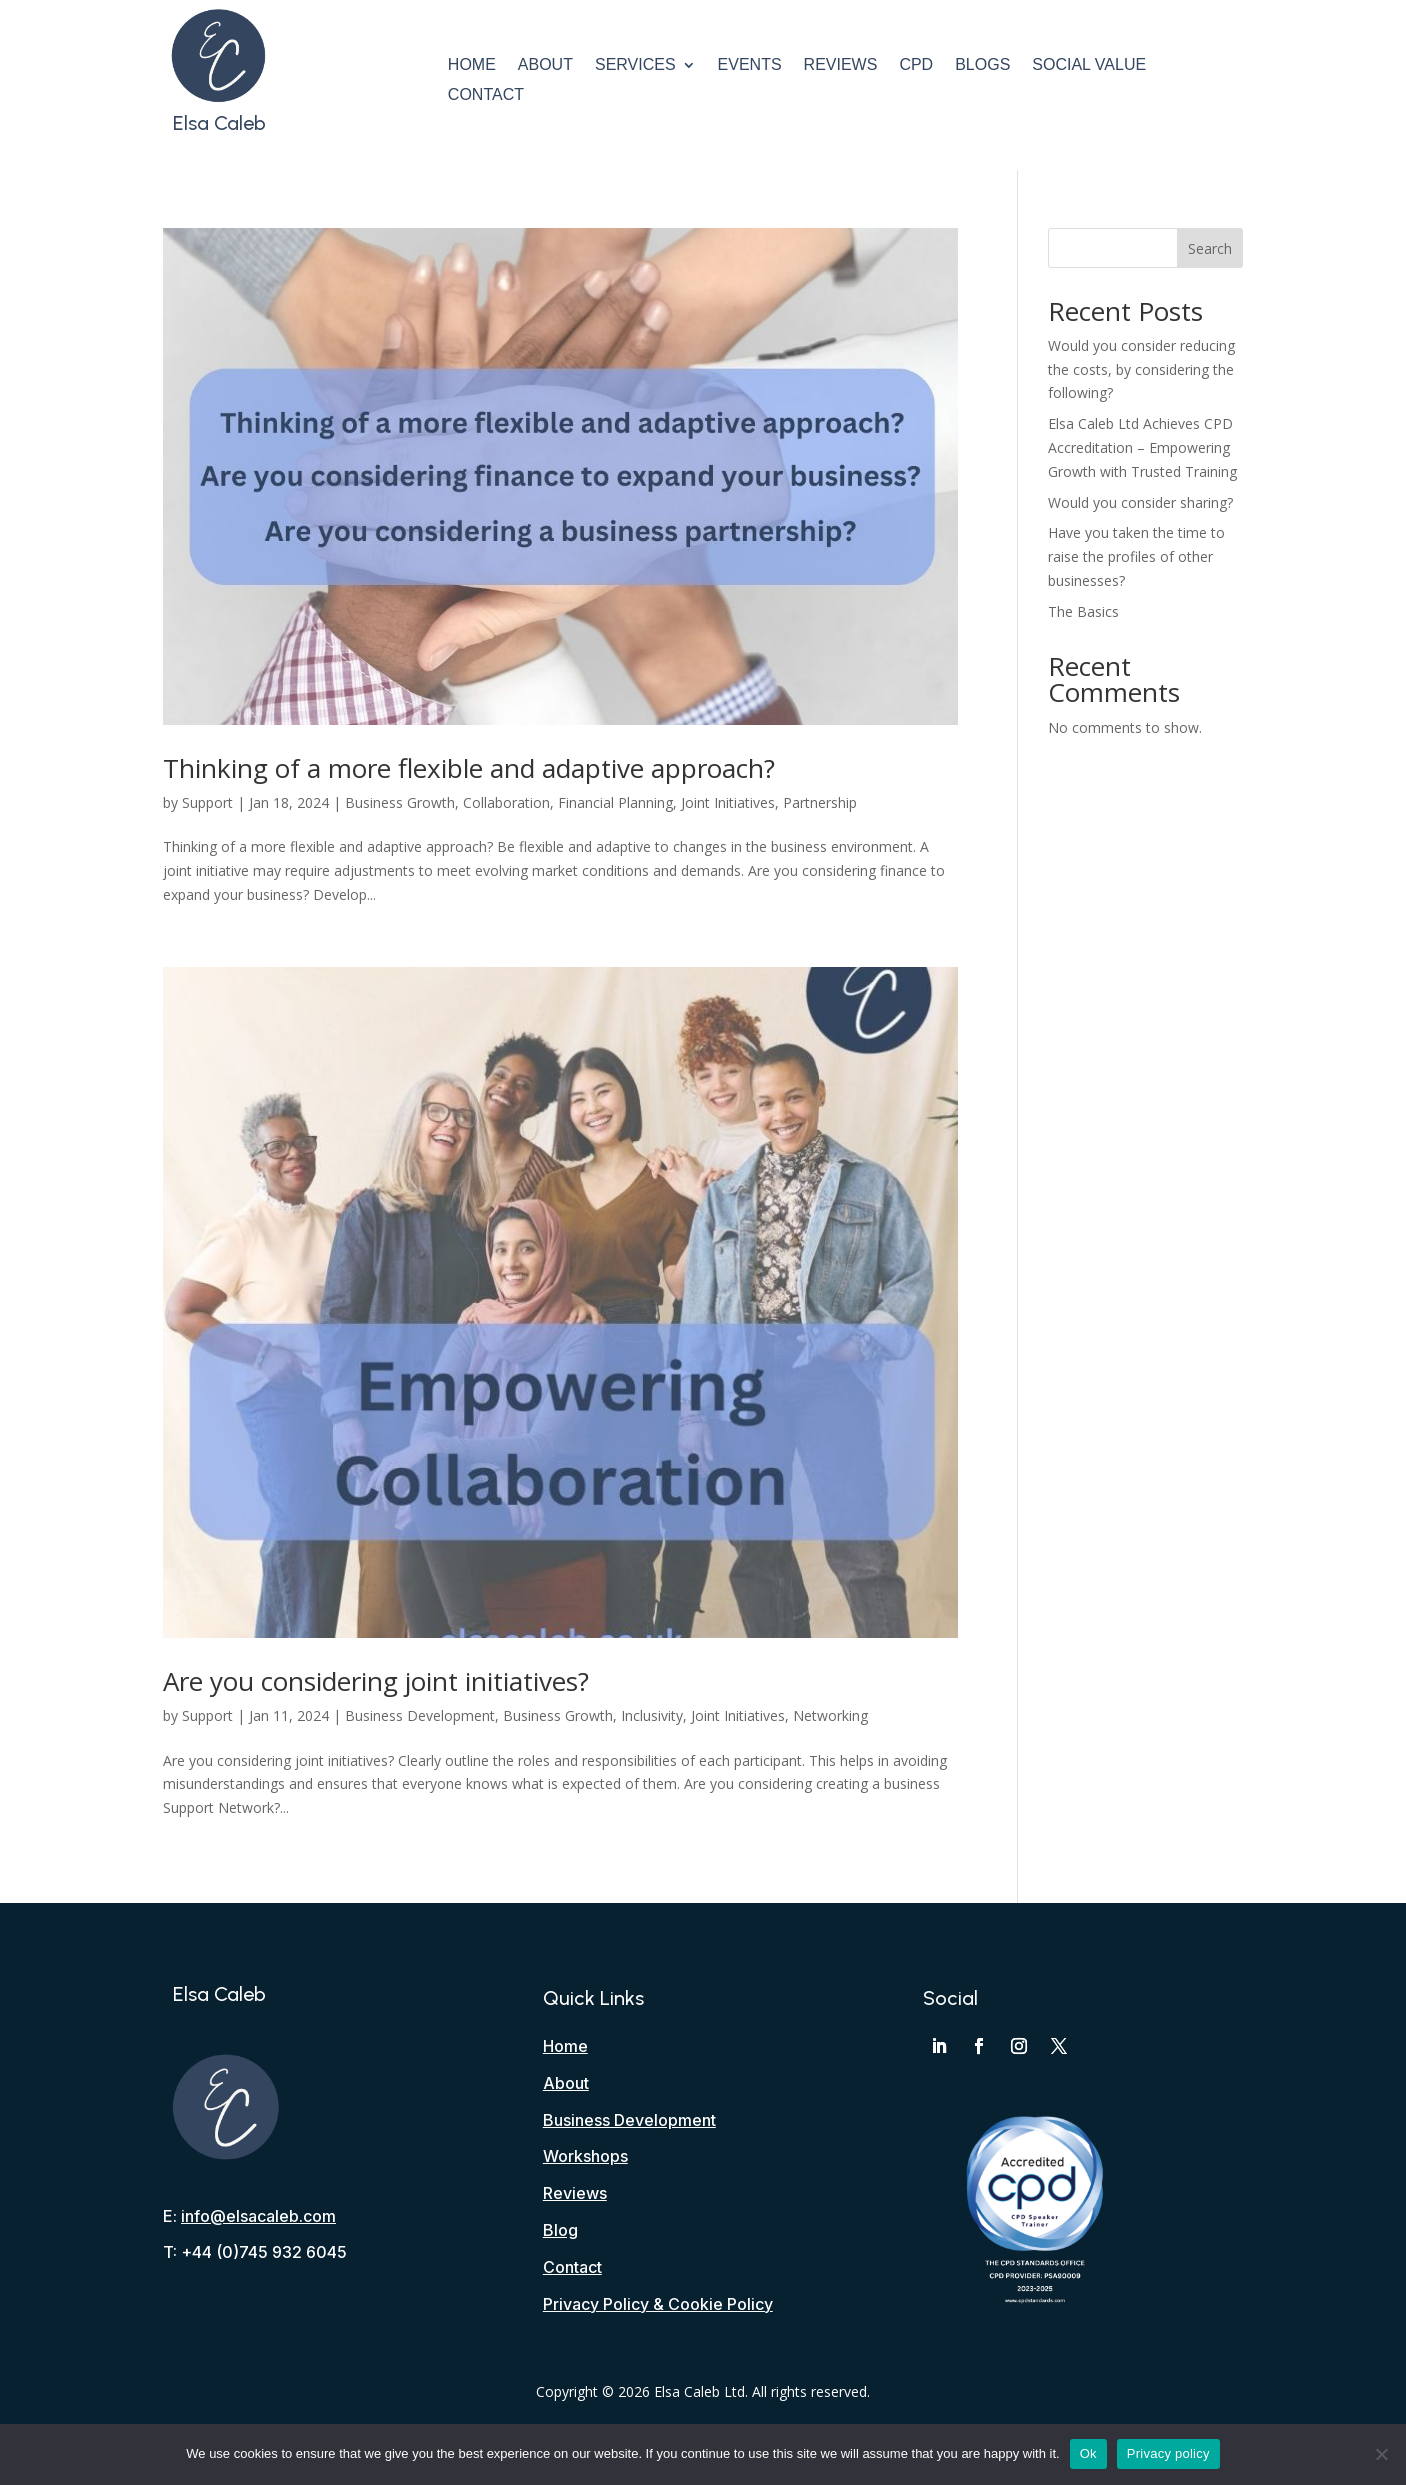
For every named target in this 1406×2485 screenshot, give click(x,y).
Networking (830, 1715)
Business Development (420, 1715)
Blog (560, 2230)
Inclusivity (652, 1715)
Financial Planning (615, 802)
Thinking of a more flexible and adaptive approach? (469, 768)
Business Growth (400, 802)
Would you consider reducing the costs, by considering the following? (1141, 369)
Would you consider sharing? (1140, 502)
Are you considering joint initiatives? (376, 1681)
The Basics (1083, 611)
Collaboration (506, 802)
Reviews (841, 65)
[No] (1381, 2454)
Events (750, 65)
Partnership (820, 802)
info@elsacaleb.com (258, 2216)
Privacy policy (1168, 2453)
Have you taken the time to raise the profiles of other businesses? (1136, 556)
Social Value (1089, 65)
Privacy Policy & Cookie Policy (658, 2304)
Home (472, 65)
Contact (486, 95)
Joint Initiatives (728, 802)
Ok (1088, 2453)
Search (1210, 248)
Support (207, 802)
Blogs (982, 65)
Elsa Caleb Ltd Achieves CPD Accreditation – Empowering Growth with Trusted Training (1142, 447)
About (545, 65)
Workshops (585, 2156)
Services (635, 65)
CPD (916, 65)
